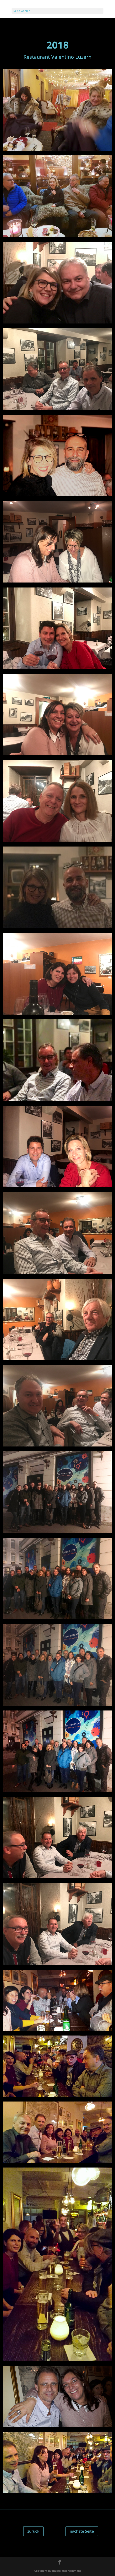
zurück (33, 2531)
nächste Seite (82, 2531)
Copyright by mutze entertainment (57, 2571)
